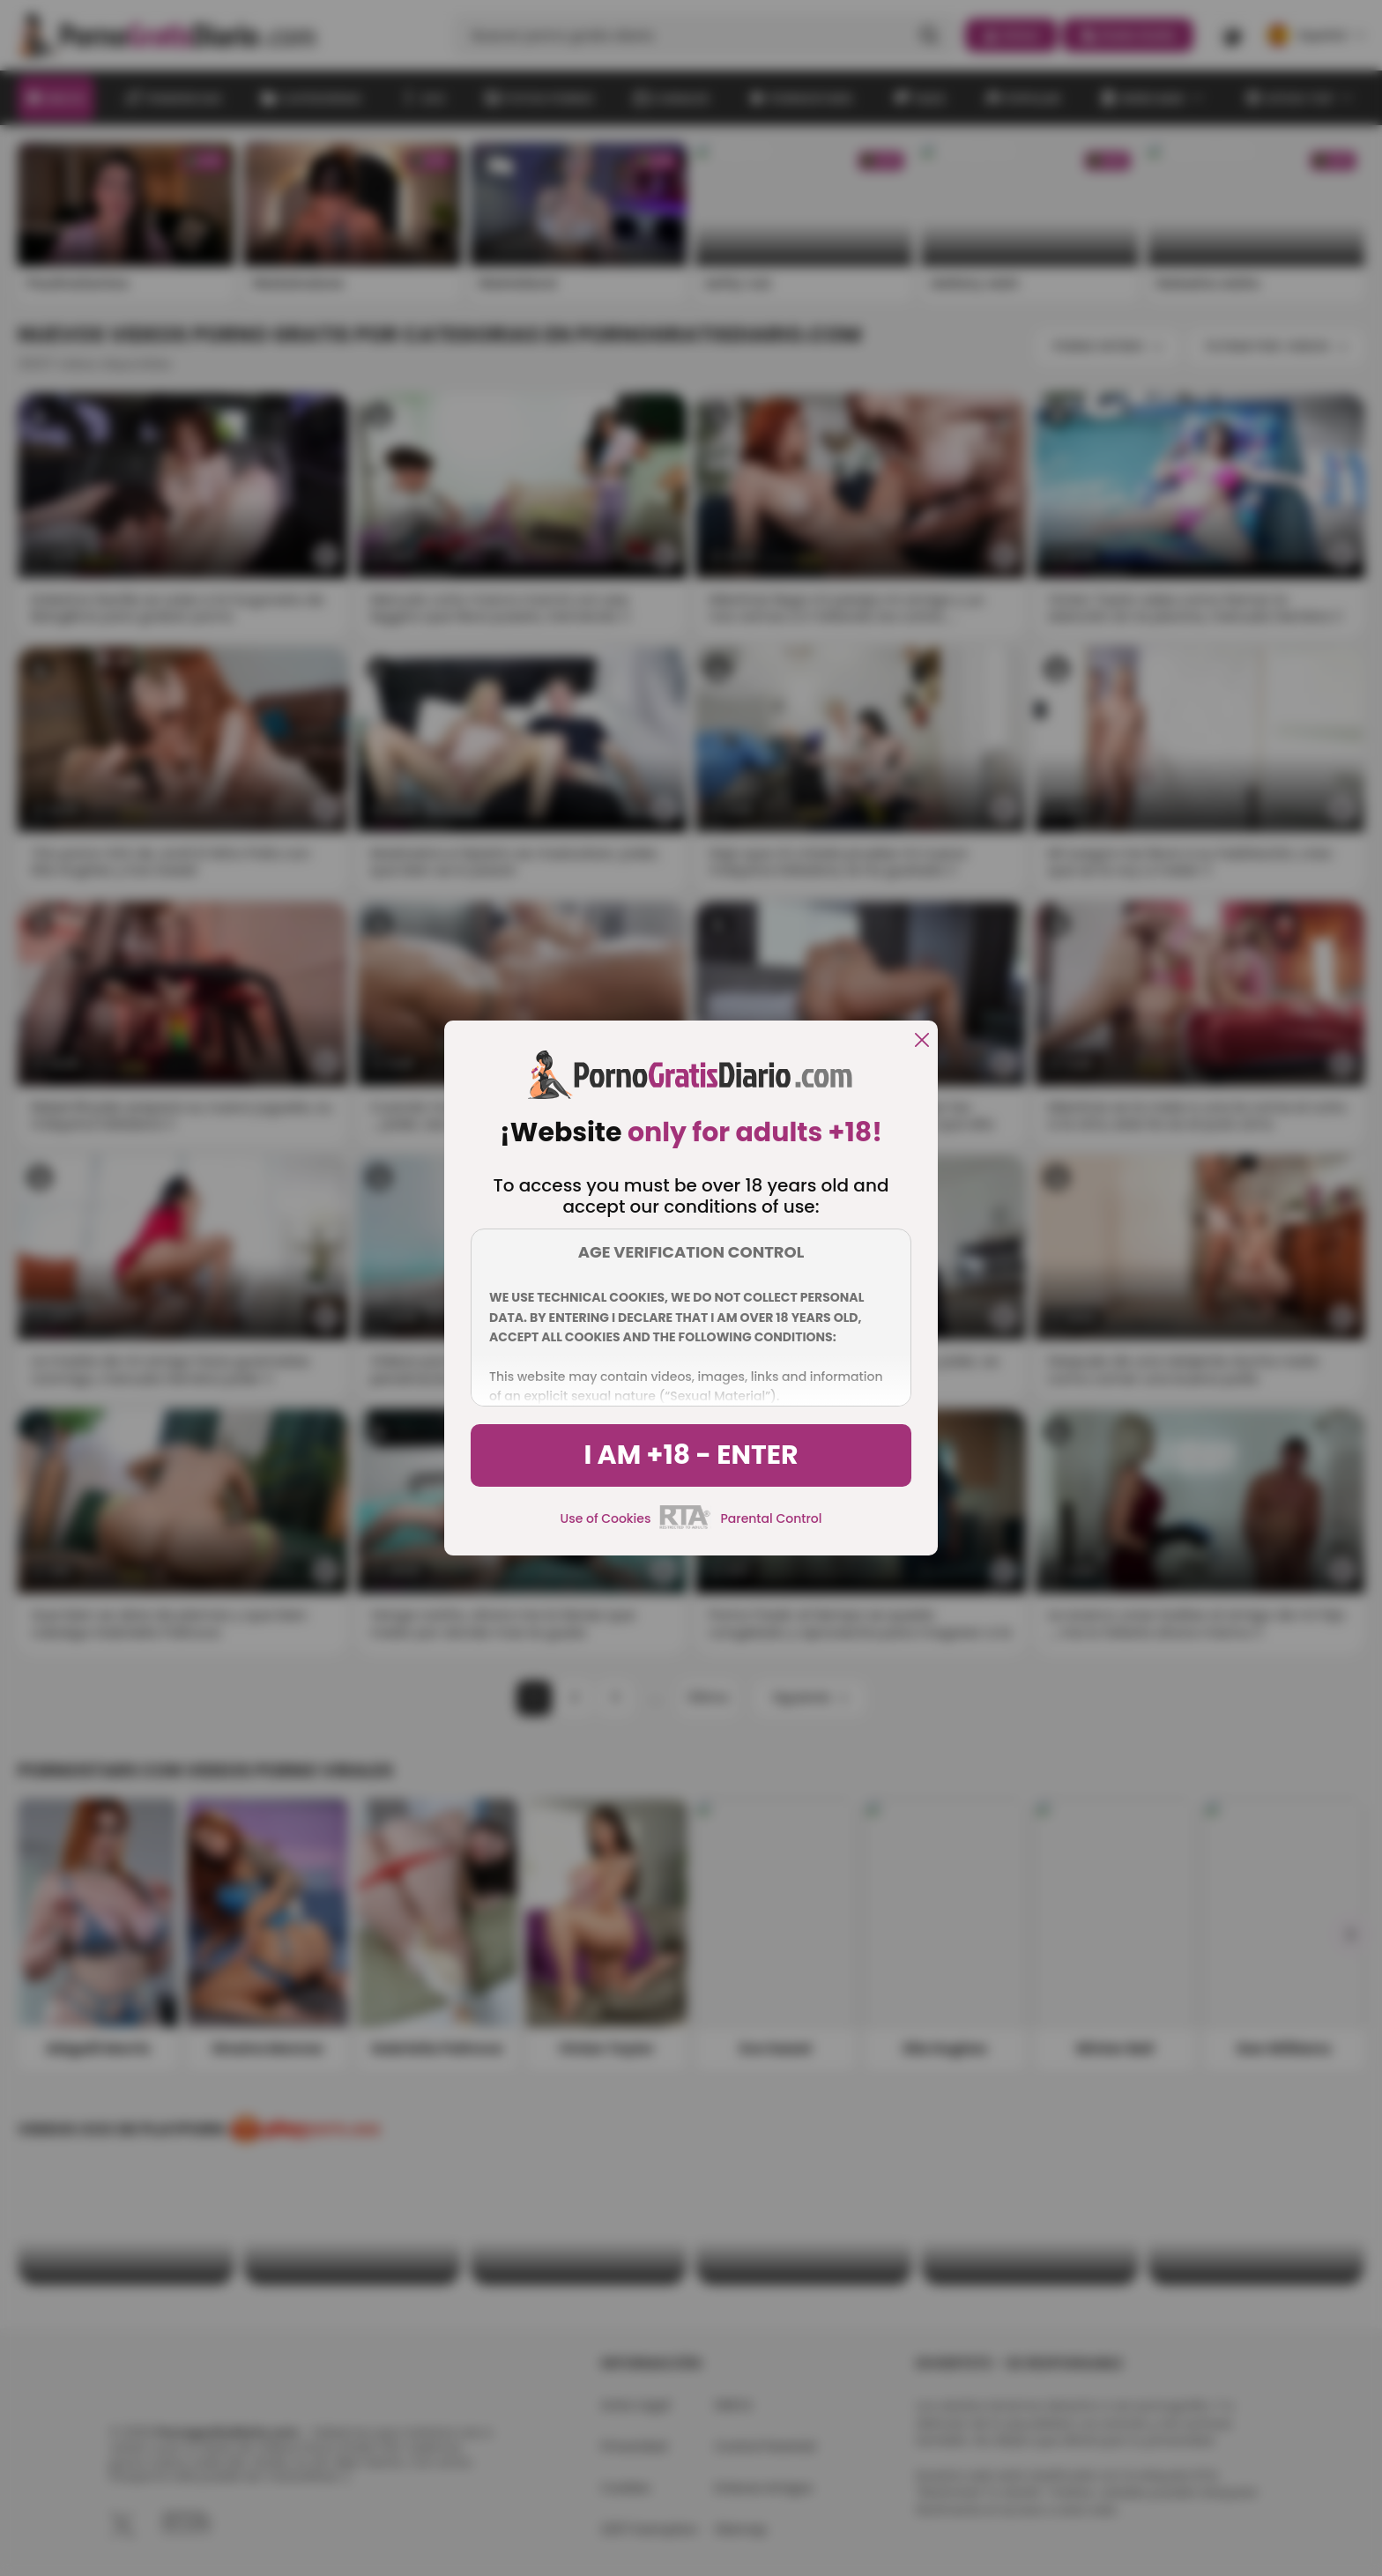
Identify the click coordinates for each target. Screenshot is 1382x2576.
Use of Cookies (606, 1518)
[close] (922, 1041)
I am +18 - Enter (690, 1455)
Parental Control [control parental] (770, 1518)
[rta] (685, 1526)
